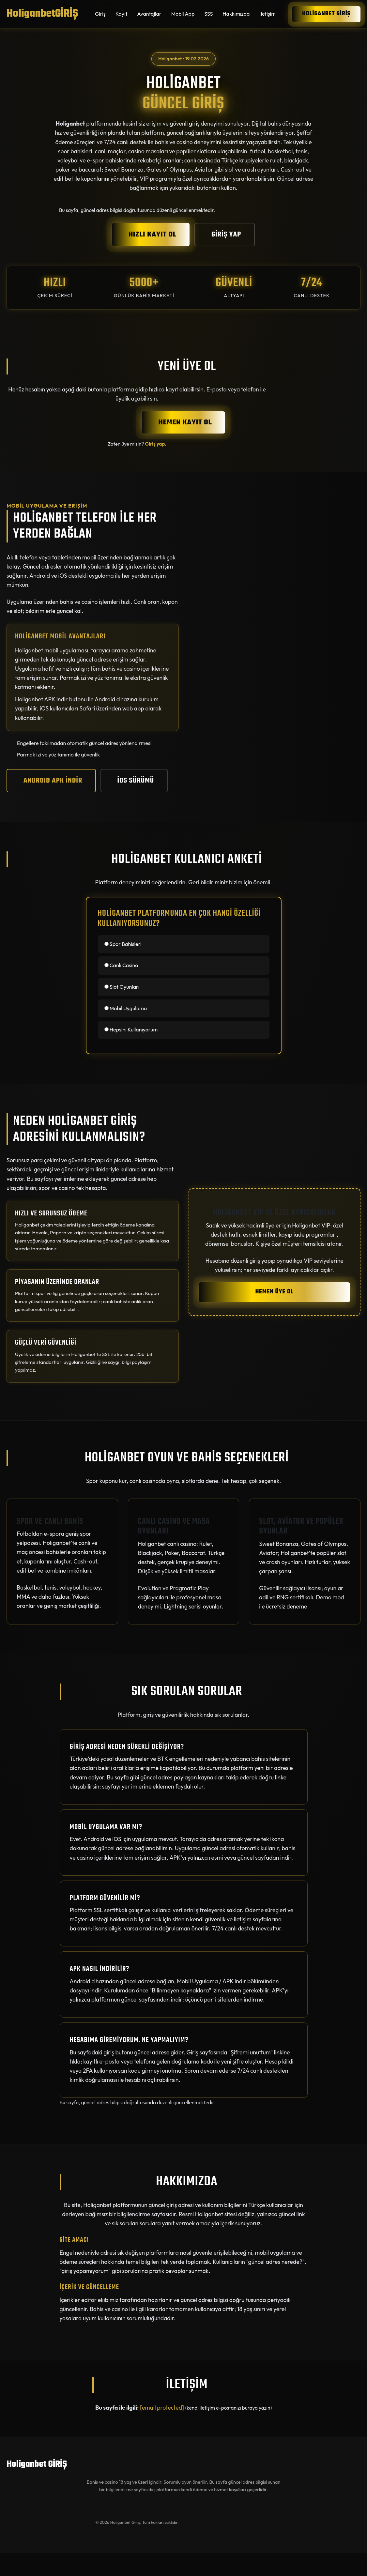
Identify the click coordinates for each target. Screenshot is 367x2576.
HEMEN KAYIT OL (185, 422)
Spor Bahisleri (123, 944)
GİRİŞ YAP (226, 234)
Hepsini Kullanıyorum (131, 1029)
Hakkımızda (236, 13)
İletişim (267, 13)
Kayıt (121, 13)
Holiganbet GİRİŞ (326, 13)
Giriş (100, 13)
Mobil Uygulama (125, 1008)
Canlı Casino (121, 965)
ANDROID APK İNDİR (52, 780)
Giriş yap (155, 444)
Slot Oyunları (122, 986)
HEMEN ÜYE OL (274, 1292)
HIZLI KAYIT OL (152, 234)
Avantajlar (149, 13)
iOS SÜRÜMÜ (135, 780)
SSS (208, 13)
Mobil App (183, 13)
